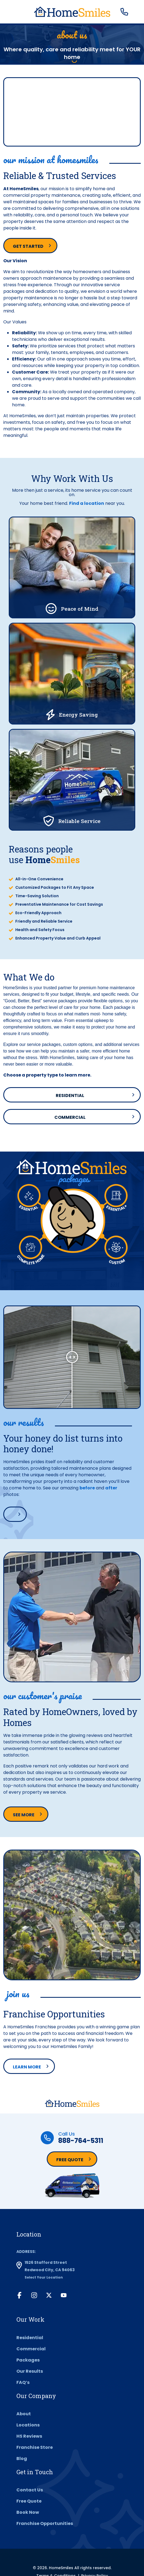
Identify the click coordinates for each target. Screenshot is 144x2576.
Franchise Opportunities (44, 2523)
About (23, 2414)
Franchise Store (34, 2447)
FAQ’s (23, 2382)
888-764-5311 (80, 2140)
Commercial (70, 1117)
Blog (21, 2458)
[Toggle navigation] (11, 12)
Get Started (28, 246)
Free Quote (69, 2160)
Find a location (86, 503)
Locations (28, 2425)
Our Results (29, 2371)
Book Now (27, 2512)
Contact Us (29, 2490)
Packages (28, 2360)
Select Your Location (44, 2277)
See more (23, 1815)
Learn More (27, 2067)
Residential (70, 1095)
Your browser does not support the (72, 112)
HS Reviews (29, 2436)
